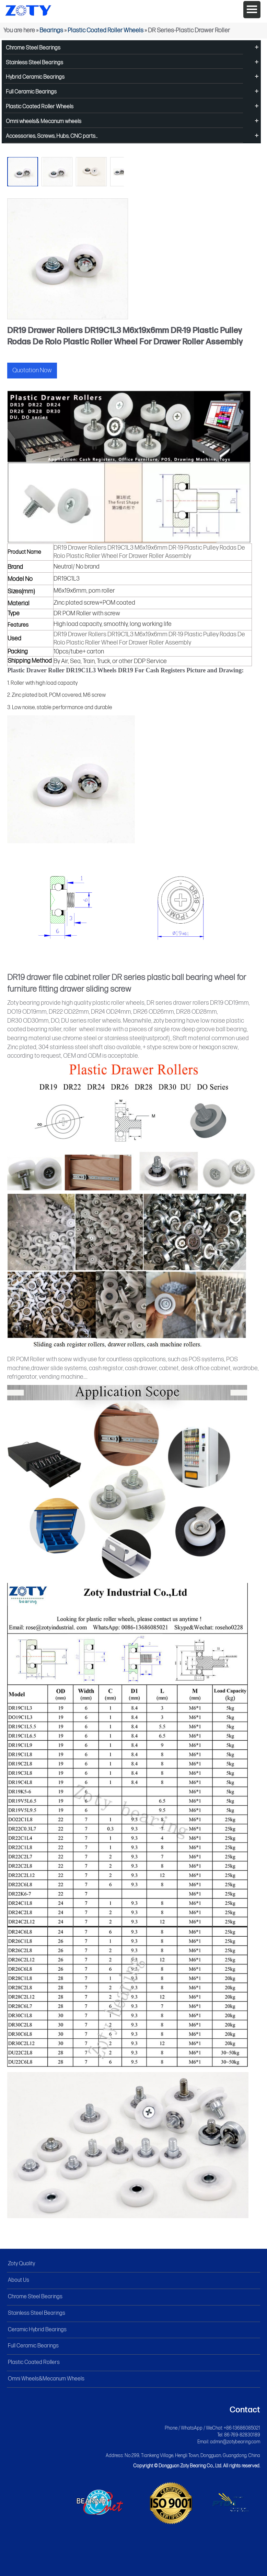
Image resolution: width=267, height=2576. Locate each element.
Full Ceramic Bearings (31, 92)
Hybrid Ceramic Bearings (35, 77)
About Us (18, 2280)
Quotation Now (32, 370)
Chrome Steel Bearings (33, 48)
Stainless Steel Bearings (34, 62)
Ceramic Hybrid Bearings (37, 2329)
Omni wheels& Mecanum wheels (43, 121)
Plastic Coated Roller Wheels (105, 30)
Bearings (51, 30)
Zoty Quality (21, 2263)
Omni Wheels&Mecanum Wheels (46, 2379)
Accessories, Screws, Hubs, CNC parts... (51, 136)
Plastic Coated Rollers (34, 2362)
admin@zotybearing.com (235, 2442)
